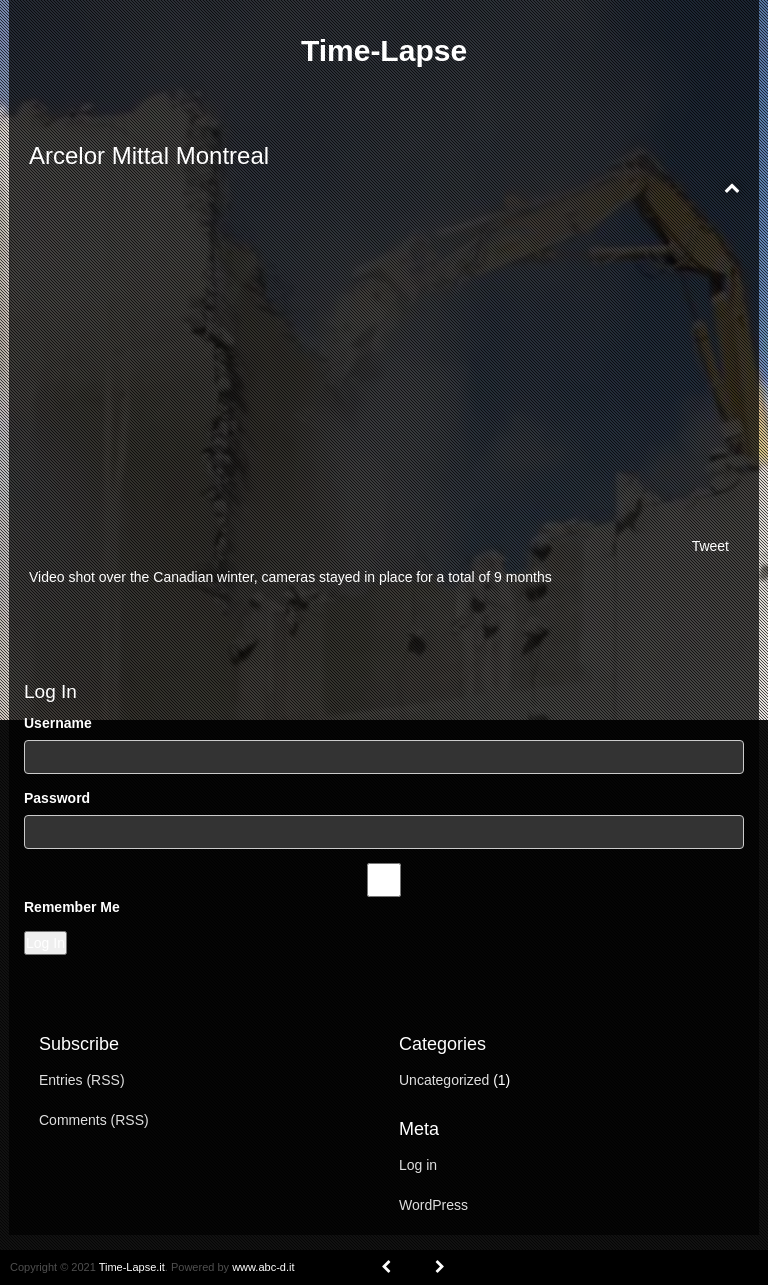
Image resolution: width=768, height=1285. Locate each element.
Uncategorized (444, 1080)
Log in (418, 1165)
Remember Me (72, 907)
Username (58, 723)
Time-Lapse (384, 50)
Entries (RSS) (82, 1080)
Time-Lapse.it (132, 1267)
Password (57, 798)
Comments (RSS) (94, 1120)
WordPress (433, 1205)
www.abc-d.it (263, 1267)
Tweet (710, 546)
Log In (45, 943)
